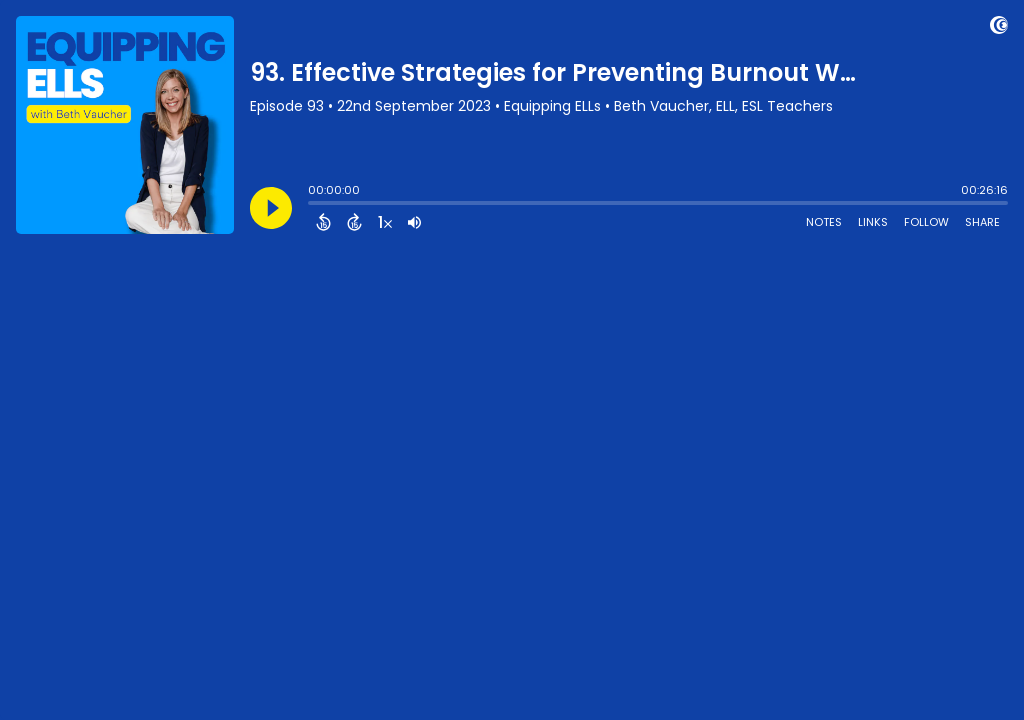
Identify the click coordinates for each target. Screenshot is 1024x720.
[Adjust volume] (414, 222)
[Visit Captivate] (999, 28)
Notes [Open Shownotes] (824, 222)
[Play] (271, 208)
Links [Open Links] (873, 222)
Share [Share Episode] (982, 222)
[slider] (313, 205)
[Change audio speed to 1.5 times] (385, 222)
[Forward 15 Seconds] (354, 222)
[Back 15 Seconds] (323, 222)
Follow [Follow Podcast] (926, 222)
